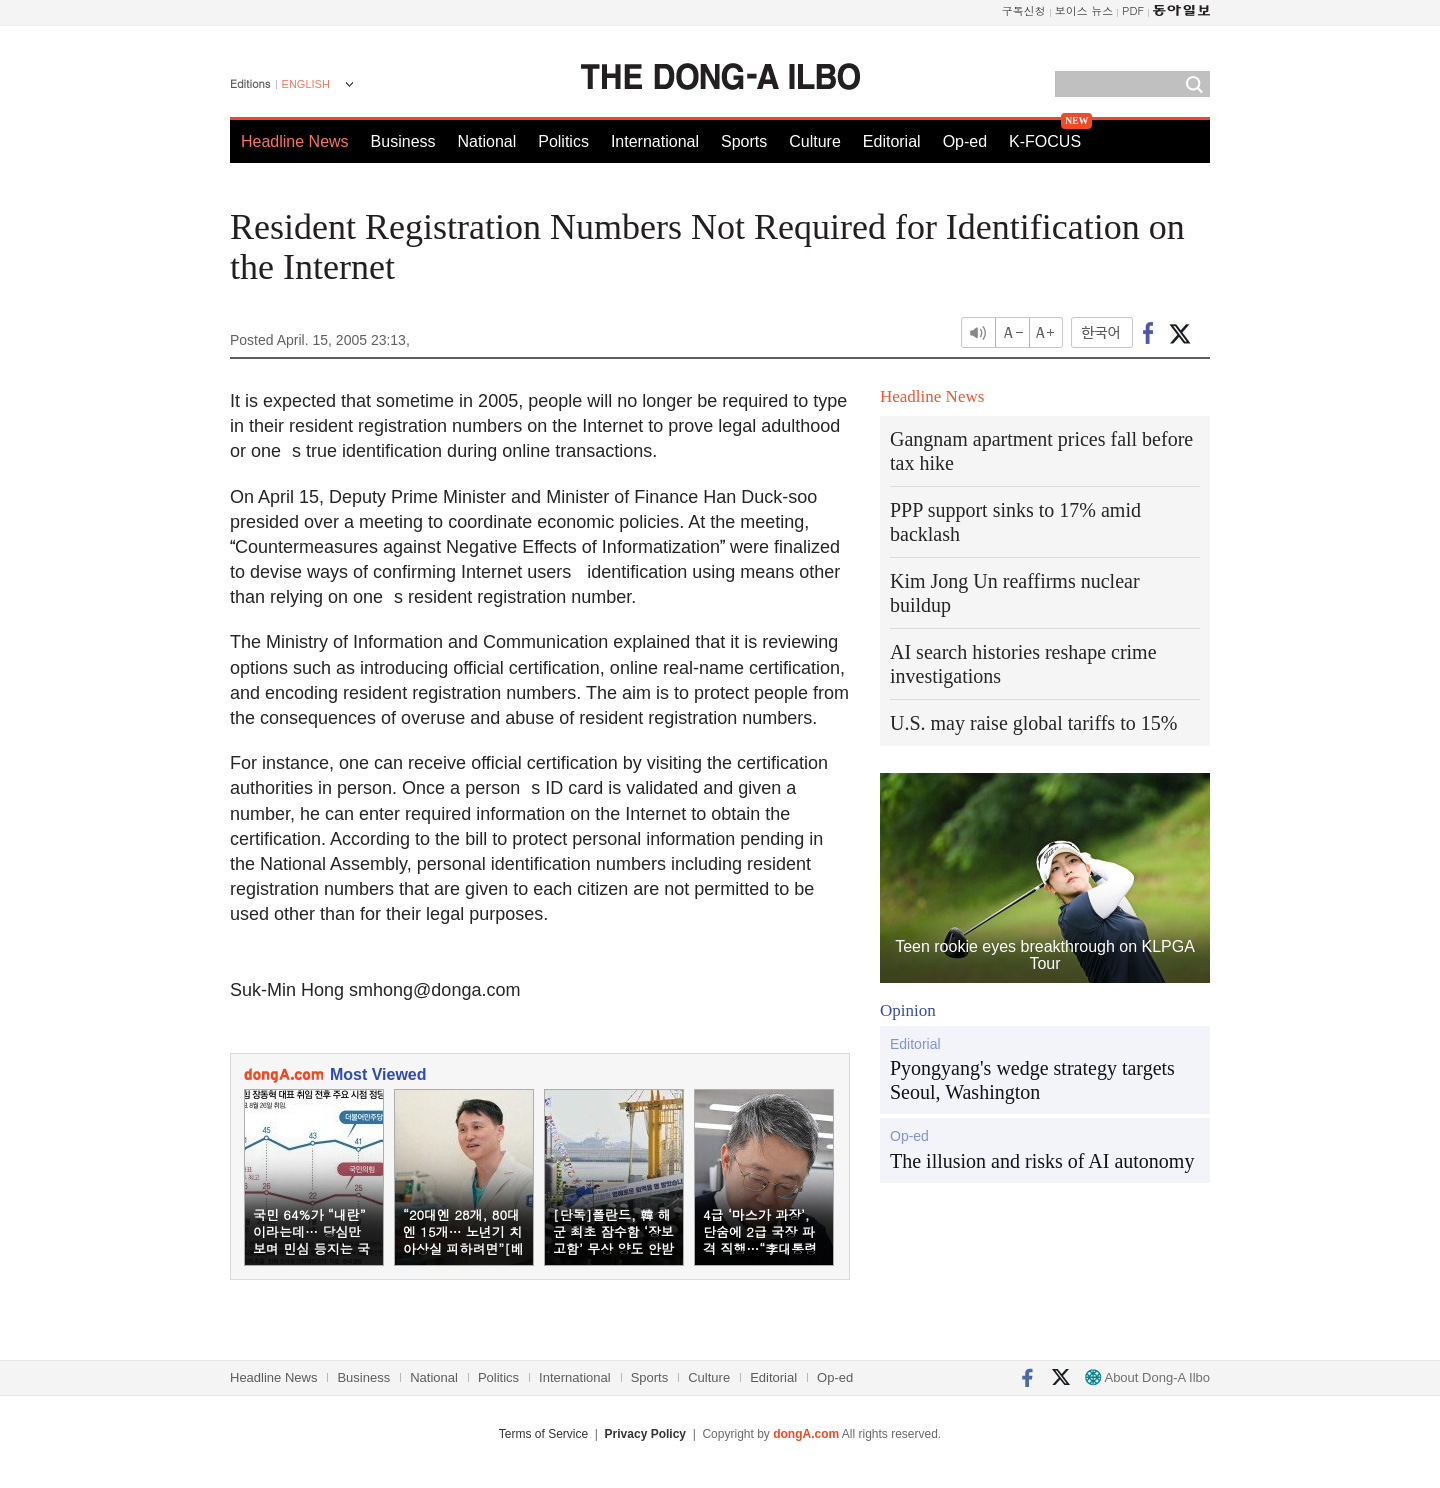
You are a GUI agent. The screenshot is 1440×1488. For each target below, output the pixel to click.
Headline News (295, 141)
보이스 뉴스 (1084, 10)
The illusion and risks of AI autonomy (1042, 1161)
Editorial (892, 141)
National (487, 141)
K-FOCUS (1045, 141)
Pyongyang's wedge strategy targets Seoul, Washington (1032, 1080)
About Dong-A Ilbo (1147, 1377)
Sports (744, 141)
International (655, 141)
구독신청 (1024, 10)
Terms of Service (543, 1434)
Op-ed (965, 141)
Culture (815, 141)
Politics (563, 141)
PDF (1133, 10)
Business (403, 141)
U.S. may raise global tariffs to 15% (1033, 723)
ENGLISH (306, 84)
